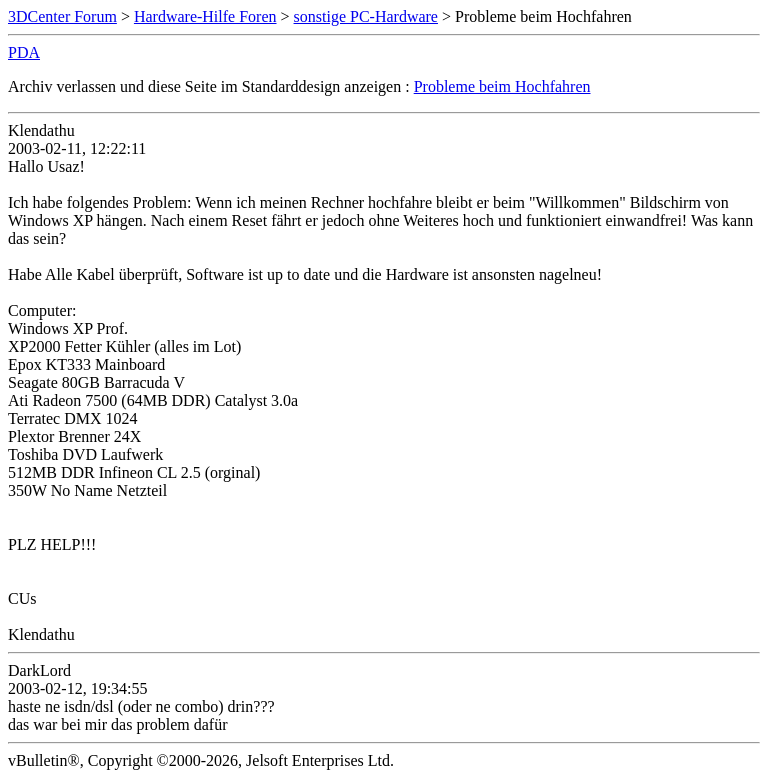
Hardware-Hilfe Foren (205, 16)
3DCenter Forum (62, 16)
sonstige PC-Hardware (366, 16)
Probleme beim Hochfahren (502, 86)
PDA (24, 52)
